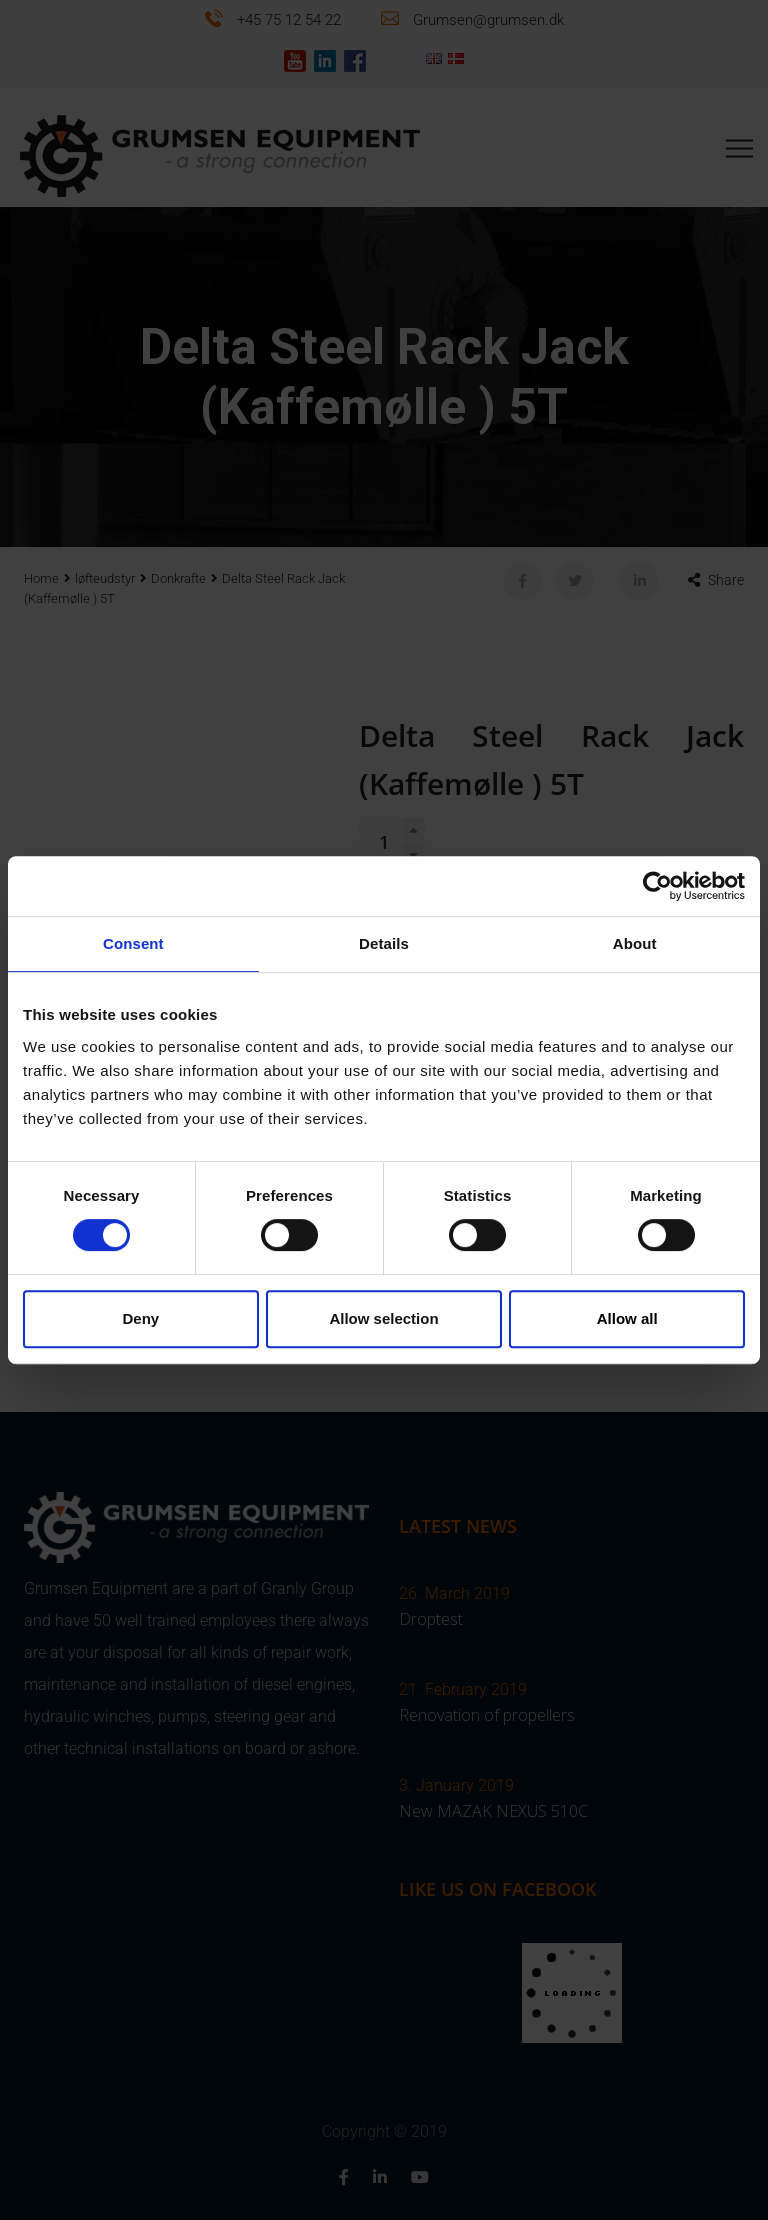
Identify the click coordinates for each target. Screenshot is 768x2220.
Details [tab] (384, 943)
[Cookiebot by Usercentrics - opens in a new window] (657, 886)
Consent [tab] (133, 943)
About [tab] (635, 943)
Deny (140, 1318)
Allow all (627, 1318)
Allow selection (383, 1318)
